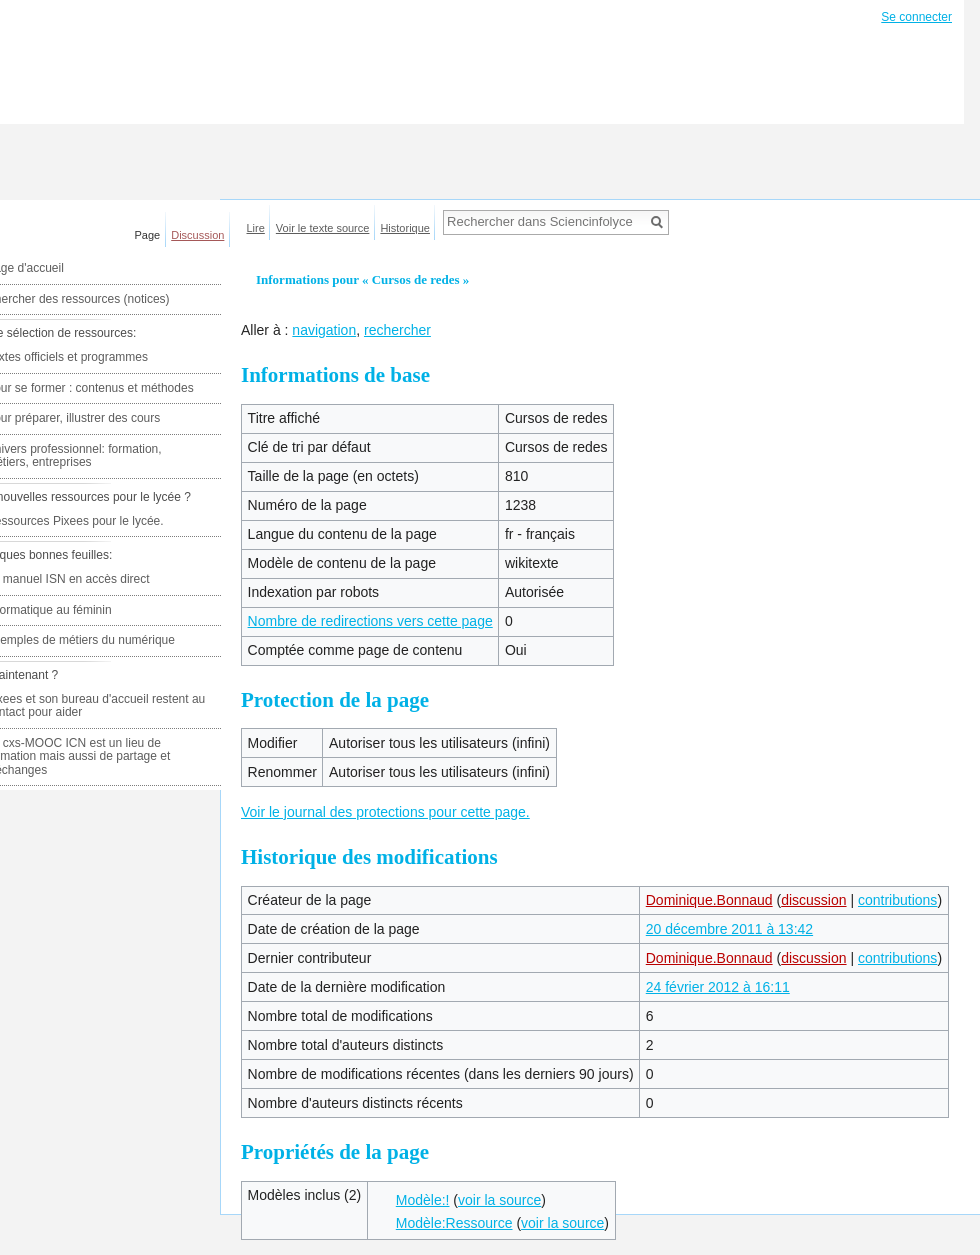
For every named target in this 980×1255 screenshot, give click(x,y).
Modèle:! (423, 1200)
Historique (405, 228)
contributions (897, 900)
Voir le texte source (323, 228)
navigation (324, 330)
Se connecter (916, 17)
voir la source (499, 1200)
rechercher (397, 330)
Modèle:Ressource (454, 1223)
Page (148, 235)
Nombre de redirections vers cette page (370, 621)
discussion (813, 900)
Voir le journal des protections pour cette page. (385, 812)
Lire (256, 228)
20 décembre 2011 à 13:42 (729, 929)
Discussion (197, 235)
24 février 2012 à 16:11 (718, 987)
